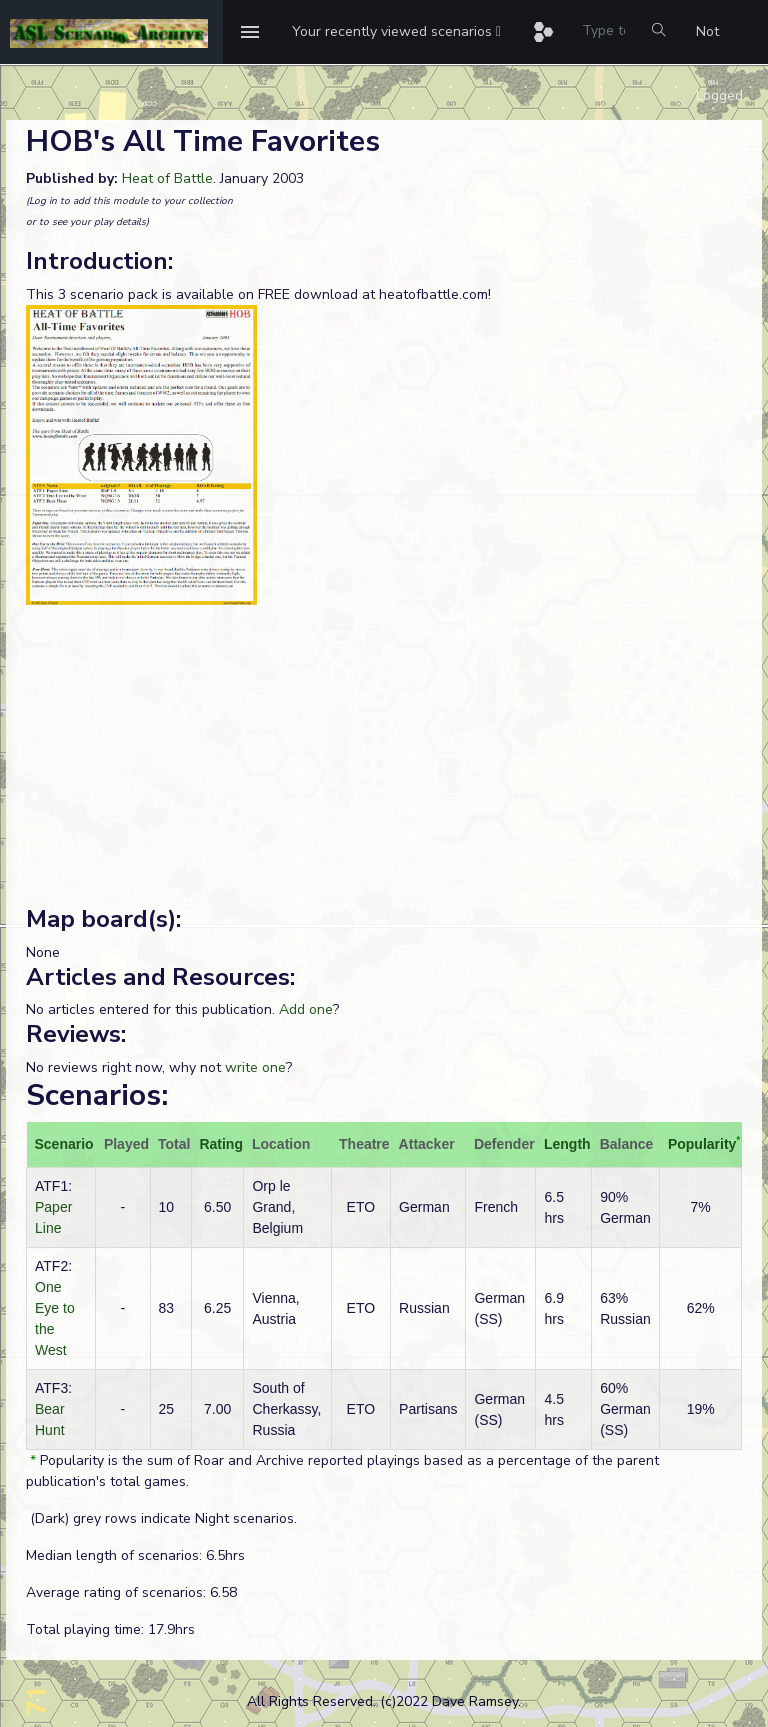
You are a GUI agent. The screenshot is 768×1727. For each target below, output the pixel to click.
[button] (396, 32)
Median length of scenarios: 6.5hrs (135, 1555)
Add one (306, 1009)
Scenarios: (97, 1095)
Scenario (64, 1144)
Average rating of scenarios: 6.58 (131, 1592)
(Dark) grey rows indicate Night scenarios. (161, 1518)
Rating (221, 1144)
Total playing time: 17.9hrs (110, 1629)
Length (567, 1144)
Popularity (702, 1144)
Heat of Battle (167, 178)
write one (255, 1067)
